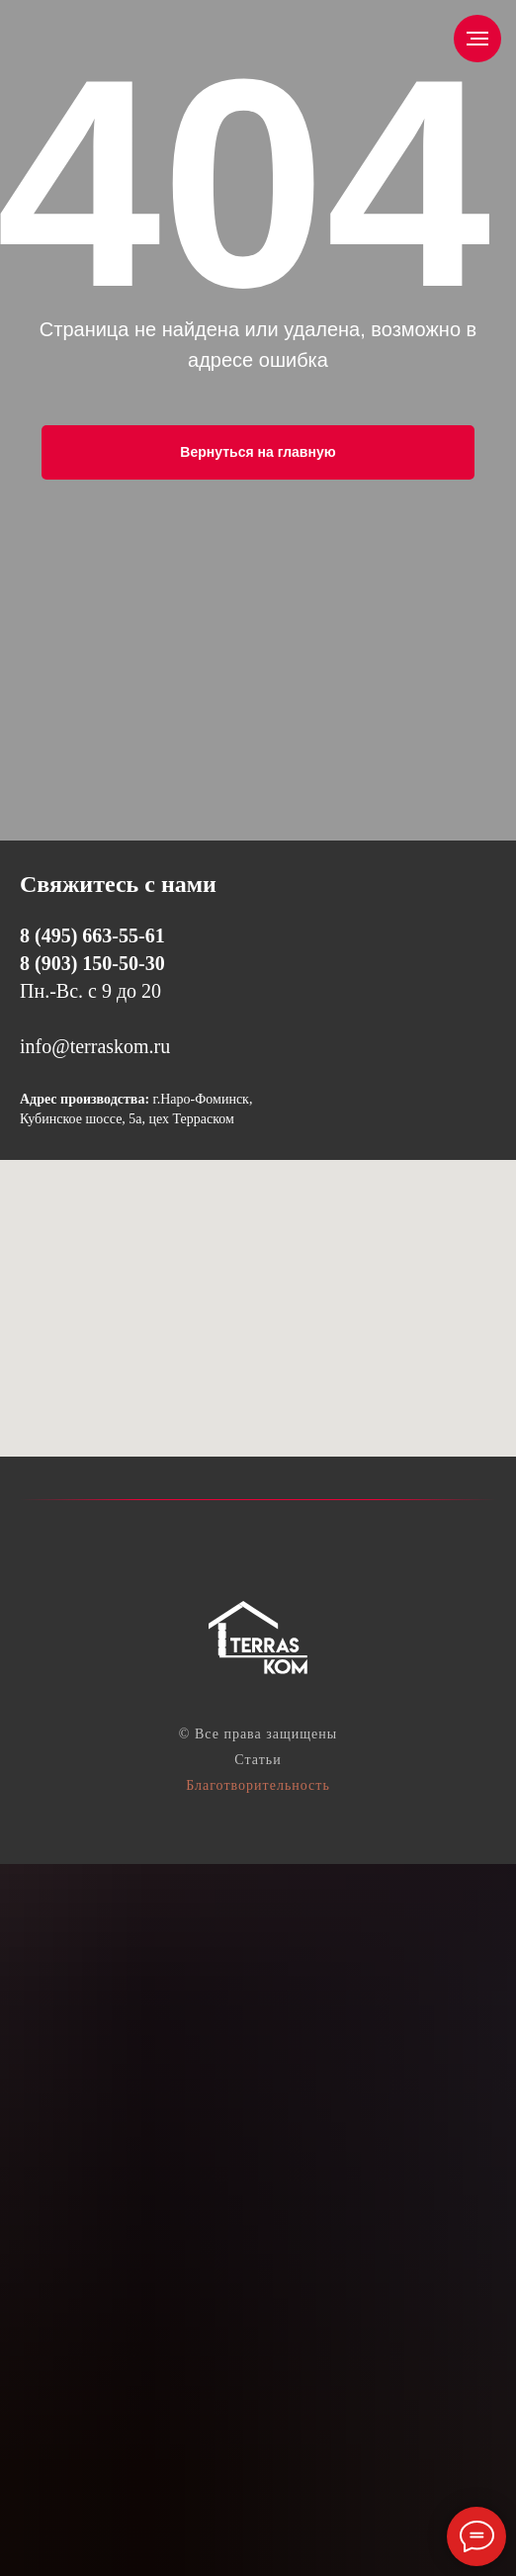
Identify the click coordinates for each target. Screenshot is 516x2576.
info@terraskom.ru (95, 1046)
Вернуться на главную (257, 452)
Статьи (257, 1759)
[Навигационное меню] (477, 38)
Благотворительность (258, 1785)
